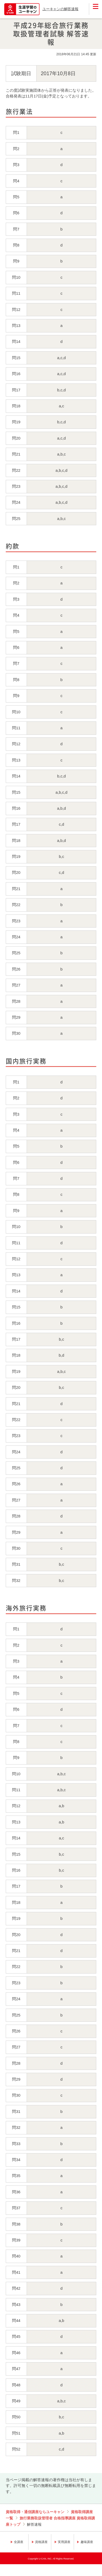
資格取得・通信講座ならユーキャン (35, 2512)
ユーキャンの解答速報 (60, 9)
